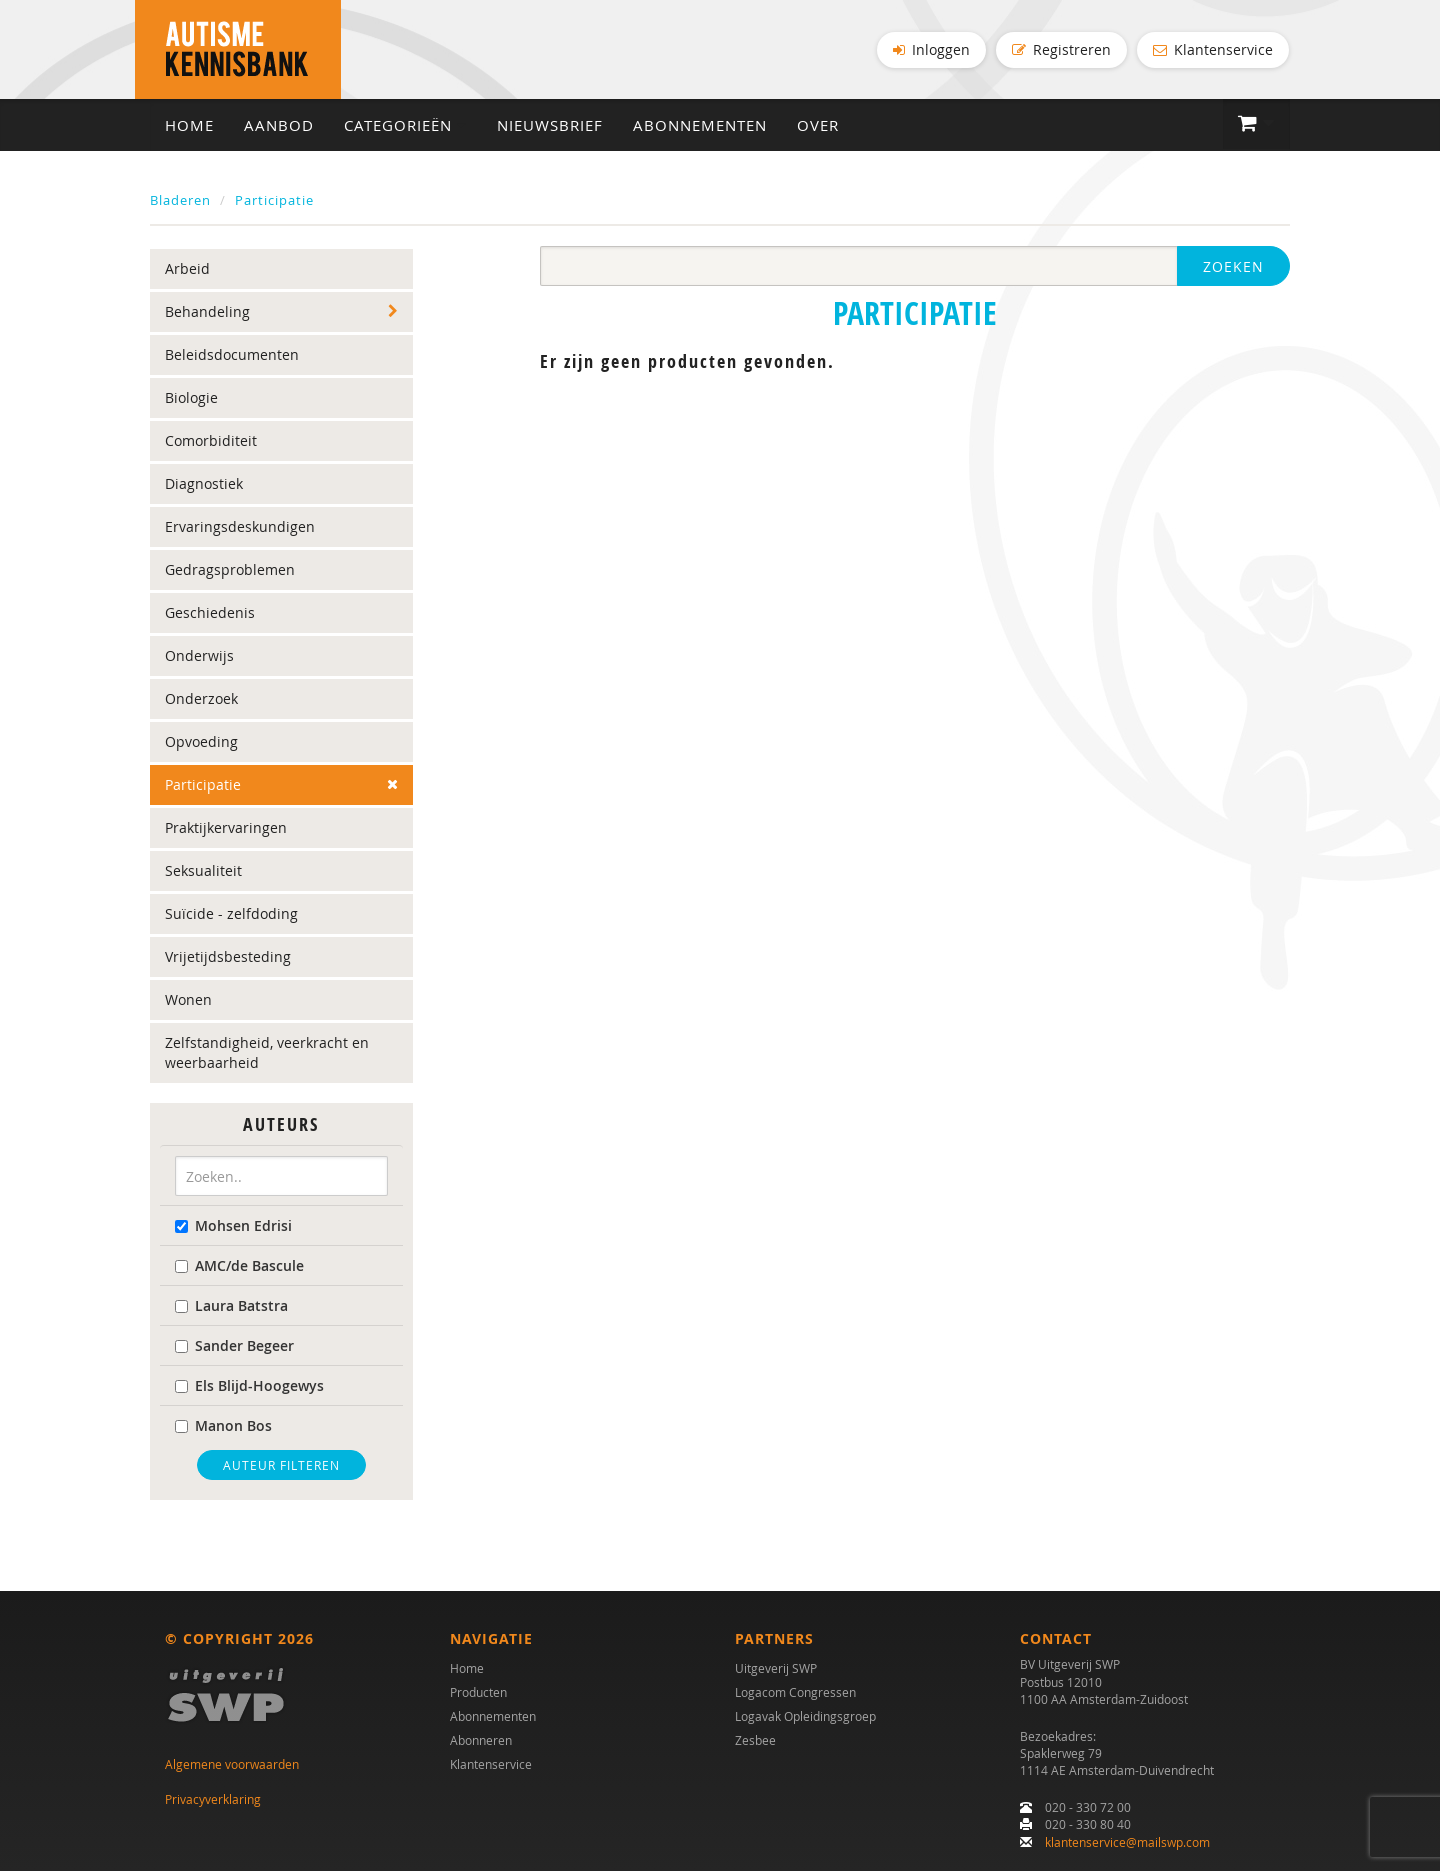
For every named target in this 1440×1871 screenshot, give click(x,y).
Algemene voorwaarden (232, 1765)
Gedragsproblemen (230, 571)
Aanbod (279, 126)
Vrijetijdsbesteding (228, 958)
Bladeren (180, 201)
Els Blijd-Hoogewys (249, 1386)
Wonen (188, 1001)
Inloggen (931, 49)
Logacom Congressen (795, 1693)
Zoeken (1233, 268)
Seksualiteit (203, 872)
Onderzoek (201, 700)
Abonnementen (700, 126)
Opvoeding (201, 743)
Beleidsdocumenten (232, 356)
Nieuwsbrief (550, 126)
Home (189, 126)
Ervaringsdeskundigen (240, 528)
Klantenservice (1213, 49)
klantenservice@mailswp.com (1127, 1842)
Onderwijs (199, 657)
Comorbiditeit (211, 442)
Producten (478, 1693)
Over (818, 126)
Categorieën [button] (405, 126)
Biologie (191, 399)
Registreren (1061, 49)
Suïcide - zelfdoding (231, 915)
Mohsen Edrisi (233, 1226)
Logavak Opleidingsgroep (805, 1717)
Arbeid (187, 270)
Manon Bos (223, 1426)
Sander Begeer (234, 1346)
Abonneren (481, 1741)
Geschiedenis (210, 614)
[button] (1256, 125)
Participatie (274, 201)
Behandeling (207, 313)
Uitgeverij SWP (776, 1669)
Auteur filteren (281, 1466)
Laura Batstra (231, 1306)
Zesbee (755, 1741)
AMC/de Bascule (239, 1266)
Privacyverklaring (213, 1799)
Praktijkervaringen (226, 829)
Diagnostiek (204, 485)
